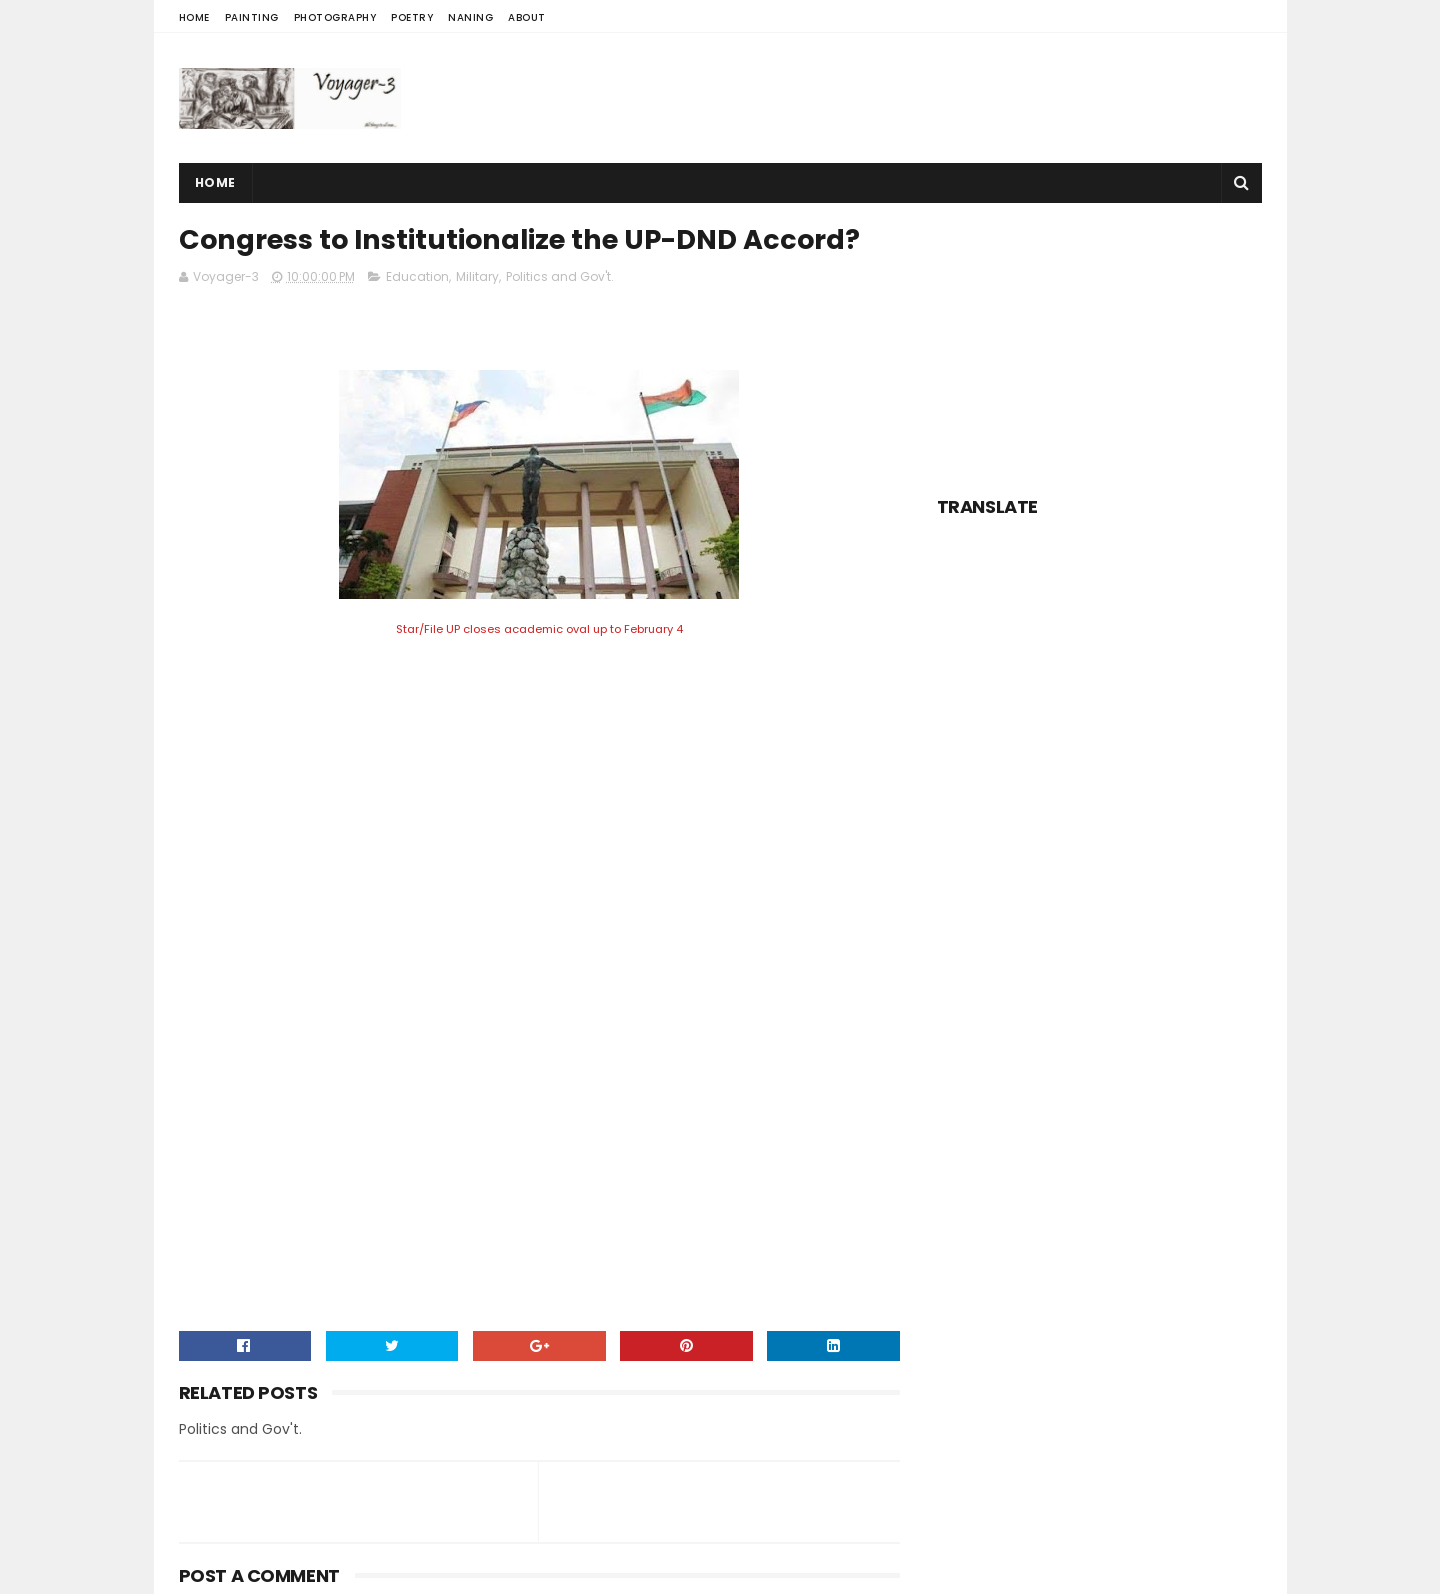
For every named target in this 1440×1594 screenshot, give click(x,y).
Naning (470, 17)
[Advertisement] (898, 98)
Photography (335, 17)
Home (194, 17)
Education (417, 276)
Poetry (412, 17)
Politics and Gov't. (560, 276)
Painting (252, 17)
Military (477, 276)
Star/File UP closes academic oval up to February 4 (539, 629)
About (527, 17)
